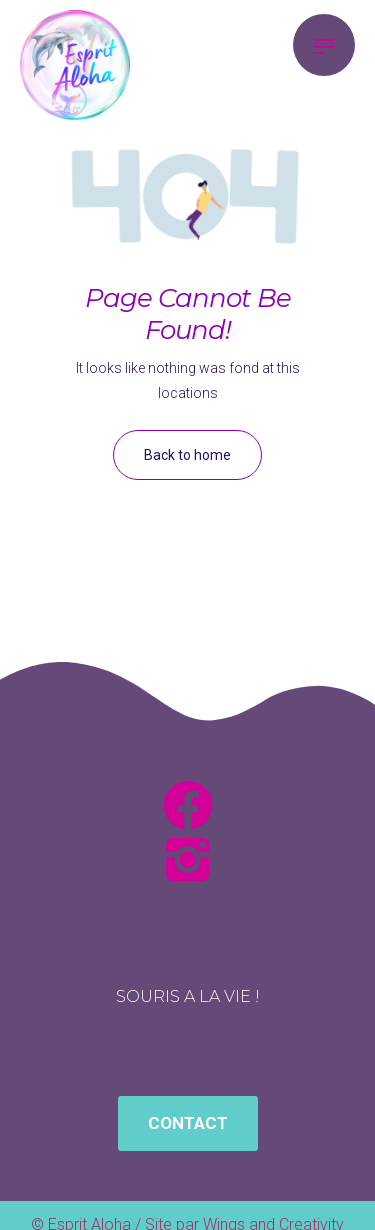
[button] (188, 1123)
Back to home (187, 455)
